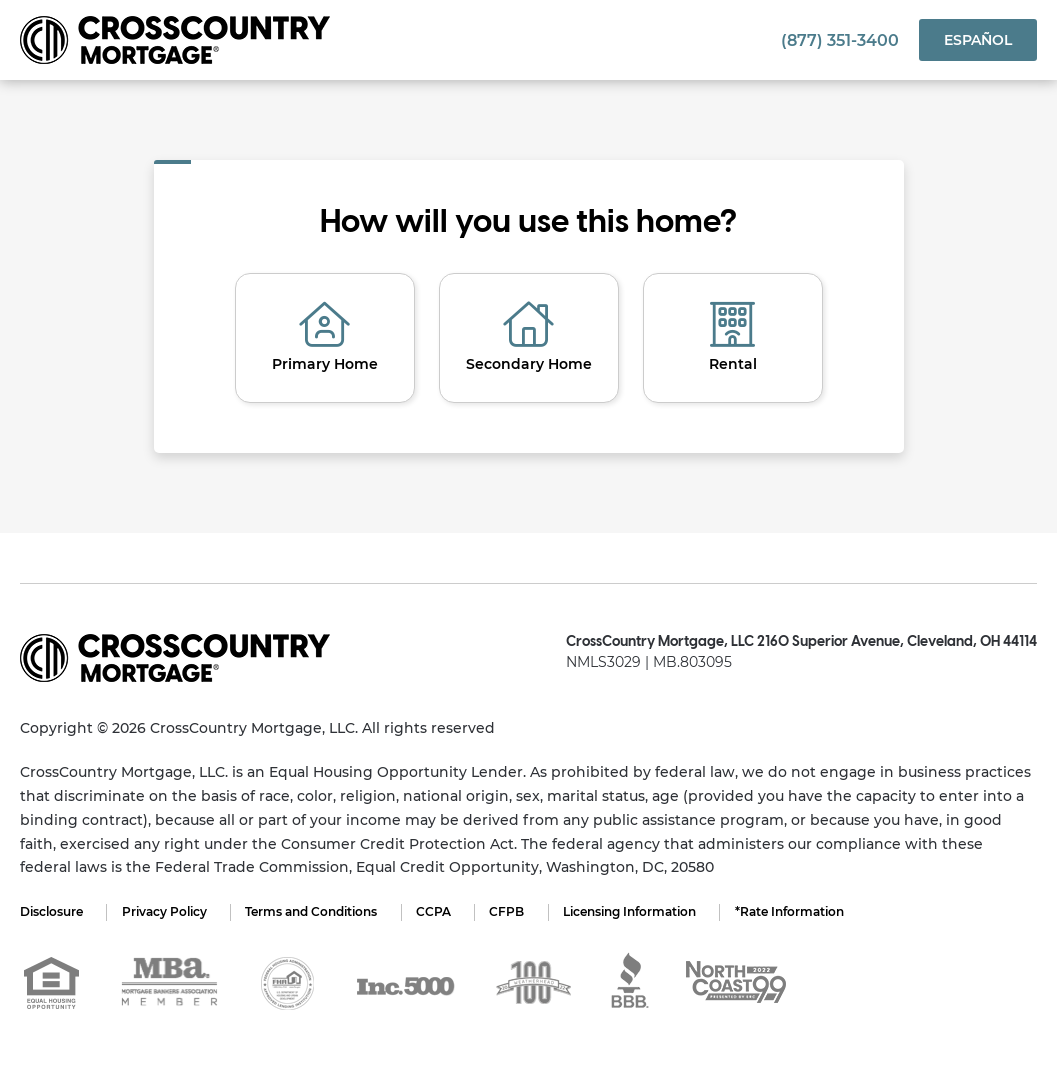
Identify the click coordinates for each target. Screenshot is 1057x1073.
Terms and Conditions (314, 911)
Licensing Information (636, 911)
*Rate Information (797, 911)
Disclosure (51, 911)
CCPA (437, 911)
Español (978, 40)
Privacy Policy (165, 911)
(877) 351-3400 (840, 40)
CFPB (512, 911)
